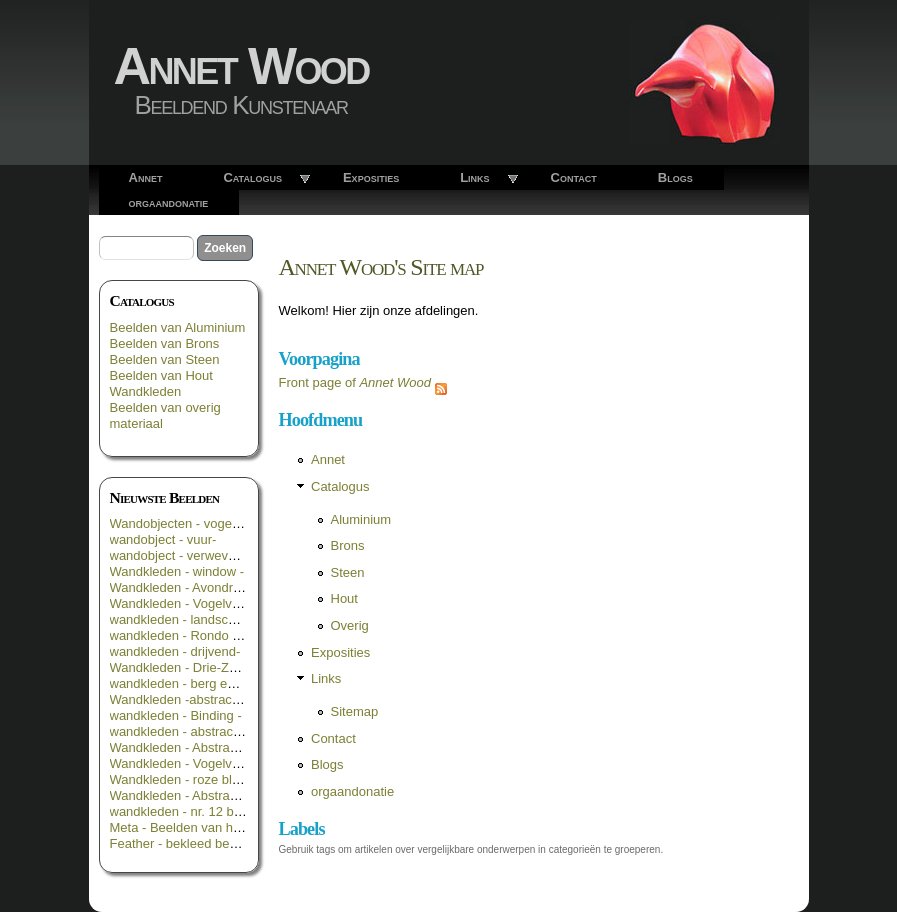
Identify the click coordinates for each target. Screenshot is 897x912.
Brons (348, 545)
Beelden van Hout (161, 375)
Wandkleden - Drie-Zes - (180, 667)
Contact (574, 177)
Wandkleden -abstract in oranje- (202, 699)
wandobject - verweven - (180, 555)
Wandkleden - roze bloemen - (195, 779)
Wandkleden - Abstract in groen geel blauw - (237, 747)
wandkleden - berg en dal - (187, 683)
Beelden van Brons (165, 343)
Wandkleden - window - (177, 571)
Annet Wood (241, 66)
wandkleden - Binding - (176, 715)
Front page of (355, 382)
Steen (348, 572)
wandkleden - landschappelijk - (199, 619)
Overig (350, 625)
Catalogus (252, 177)
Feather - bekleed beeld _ (184, 843)
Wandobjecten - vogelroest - (191, 523)
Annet (146, 177)
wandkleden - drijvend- (175, 651)
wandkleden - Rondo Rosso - (194, 635)
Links (474, 177)
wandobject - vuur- (163, 539)
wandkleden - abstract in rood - (199, 731)
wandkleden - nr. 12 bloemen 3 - (203, 811)
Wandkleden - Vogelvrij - (180, 603)
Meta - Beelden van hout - (185, 827)
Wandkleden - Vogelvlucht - (189, 763)
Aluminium (361, 519)
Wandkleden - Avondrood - (186, 587)
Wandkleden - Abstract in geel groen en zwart (241, 795)
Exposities (371, 177)
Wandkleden (146, 391)
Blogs (675, 177)
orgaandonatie (169, 202)
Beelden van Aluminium (178, 327)
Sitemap (355, 711)
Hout (344, 598)
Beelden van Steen (165, 359)
